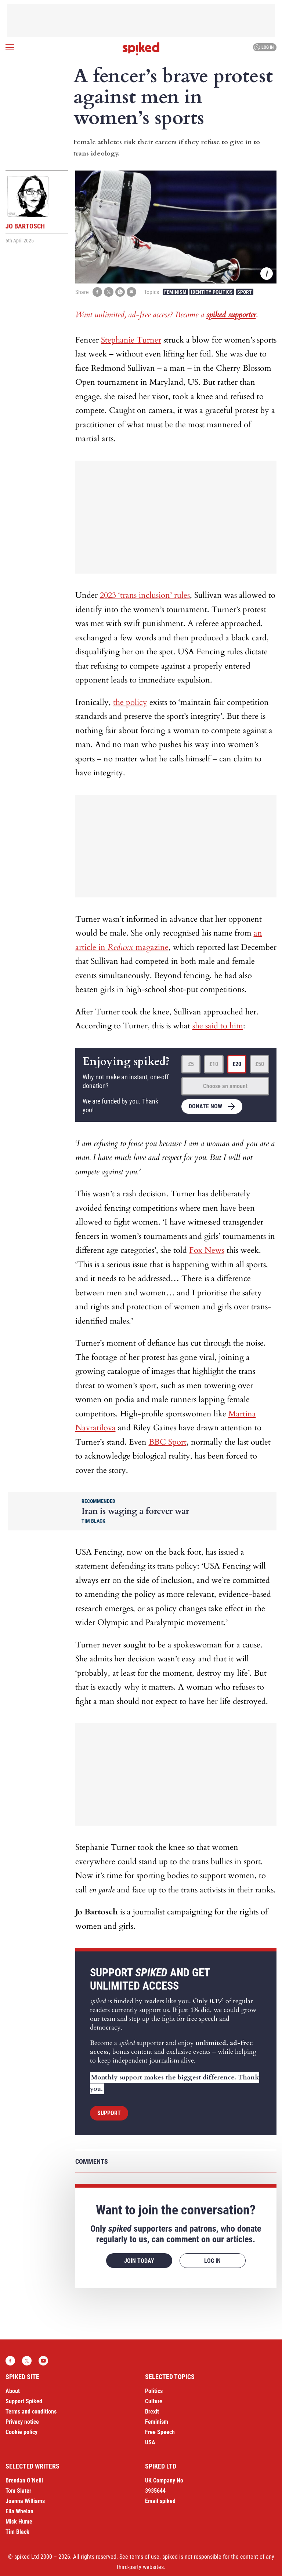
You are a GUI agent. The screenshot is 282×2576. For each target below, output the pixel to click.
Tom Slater (18, 2490)
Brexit (152, 2411)
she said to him (217, 1025)
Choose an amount (225, 1086)
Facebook (10, 2360)
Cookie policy (21, 2432)
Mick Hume (19, 2521)
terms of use (144, 2556)
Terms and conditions (31, 2411)
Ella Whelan (19, 2511)
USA (150, 2442)
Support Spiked (24, 2401)
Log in (264, 47)
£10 (213, 1064)
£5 (191, 1064)
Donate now (205, 1106)
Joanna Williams (25, 2501)
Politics (154, 2390)
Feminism (175, 292)
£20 (236, 1064)
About (13, 2390)
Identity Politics (212, 292)
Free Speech (160, 2432)
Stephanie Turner (131, 339)
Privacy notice (22, 2421)
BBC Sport (168, 1442)
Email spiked (160, 2501)
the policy (130, 702)
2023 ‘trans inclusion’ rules (145, 595)
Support (109, 2113)
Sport (244, 292)
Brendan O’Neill (24, 2480)
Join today (139, 2260)
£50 (259, 1064)
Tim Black (17, 2531)
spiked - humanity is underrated (141, 48)
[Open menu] (10, 47)
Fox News (206, 1250)
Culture (153, 2401)
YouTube (43, 2360)
